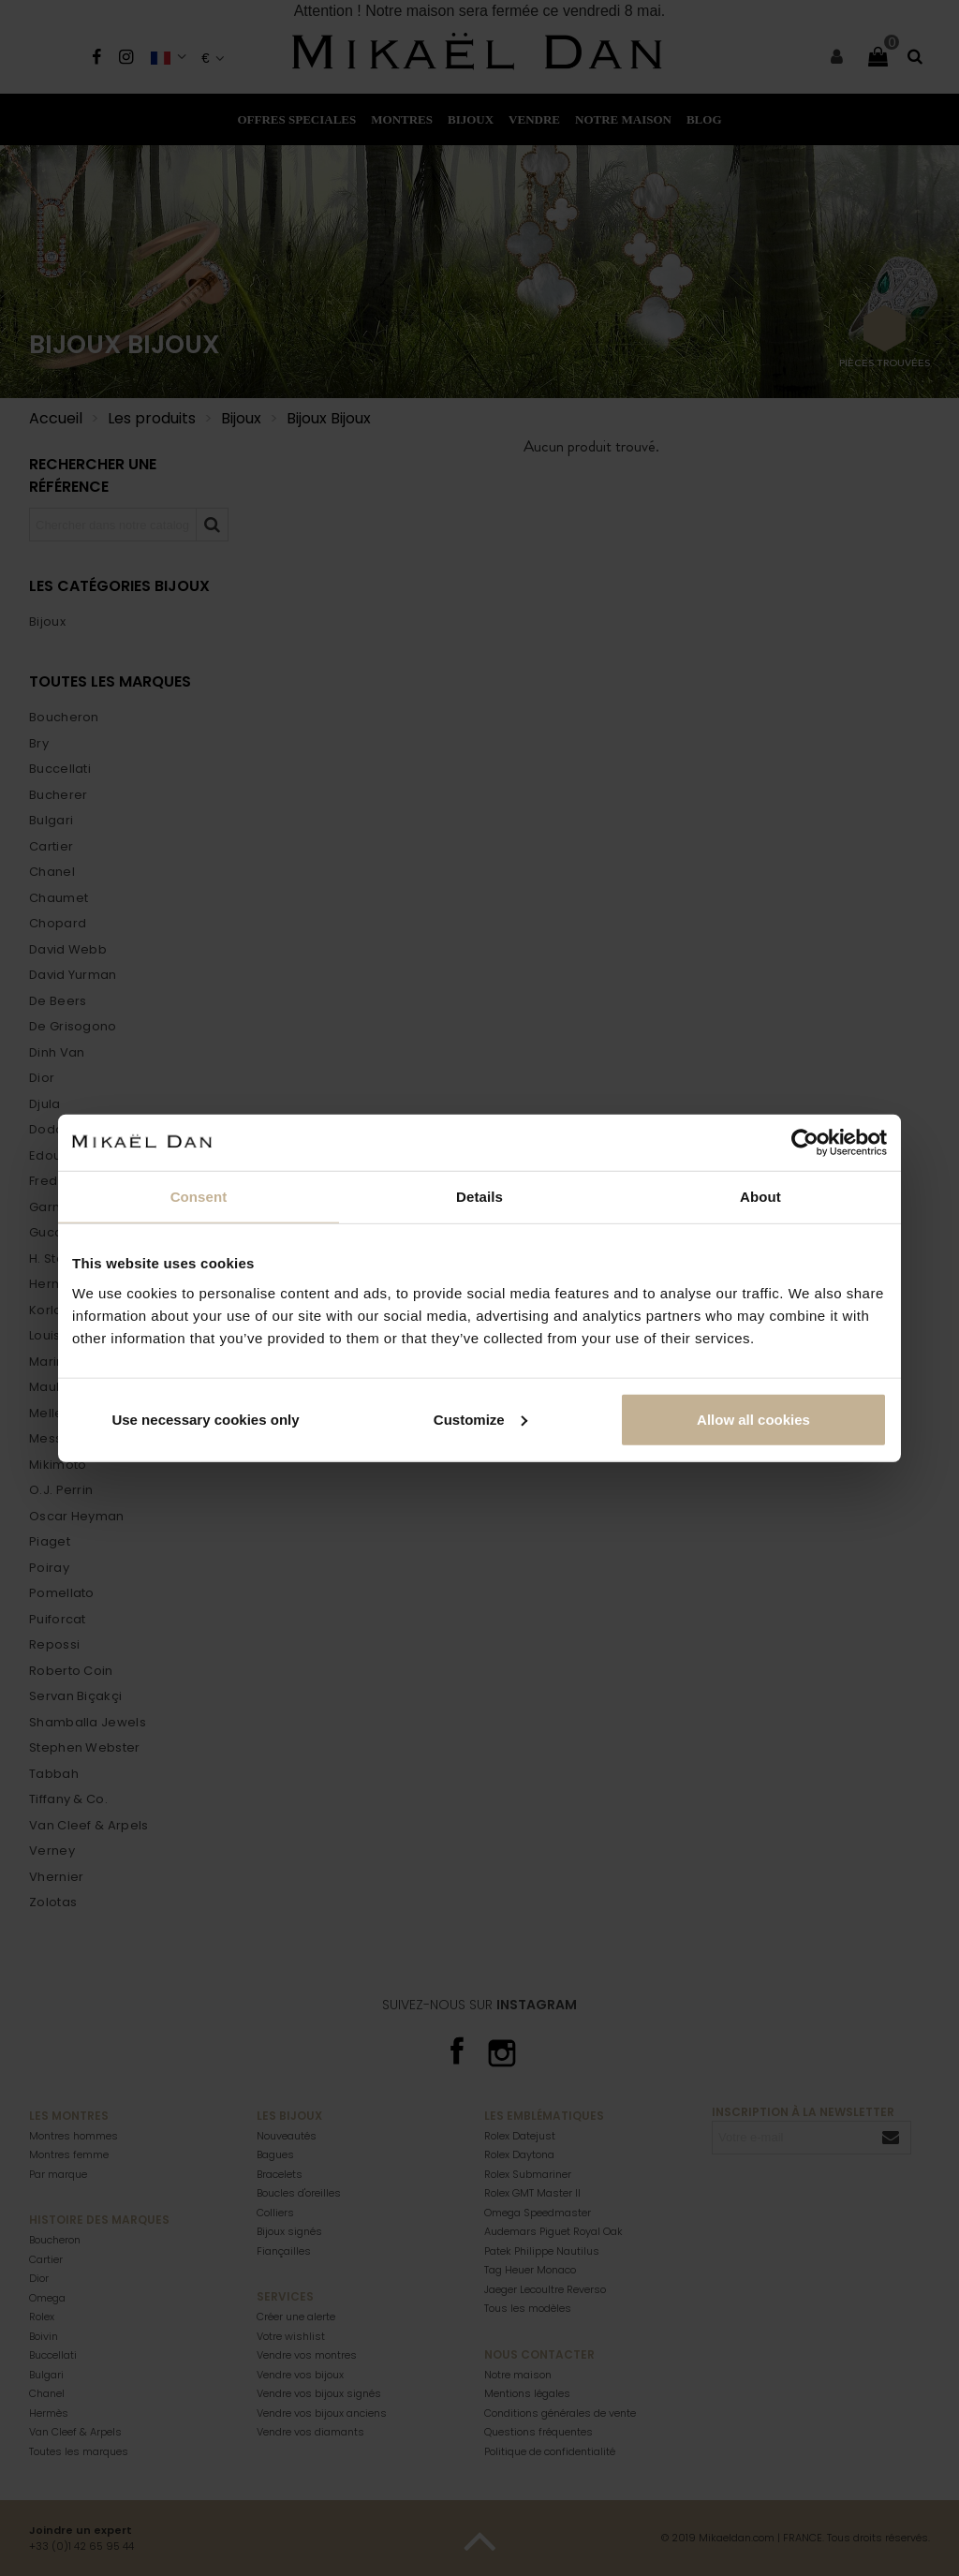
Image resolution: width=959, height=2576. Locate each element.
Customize (480, 1419)
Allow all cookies (753, 1419)
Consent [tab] (199, 1197)
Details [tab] (479, 1197)
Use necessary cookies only (205, 1419)
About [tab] (760, 1197)
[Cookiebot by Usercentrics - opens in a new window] (805, 1143)
